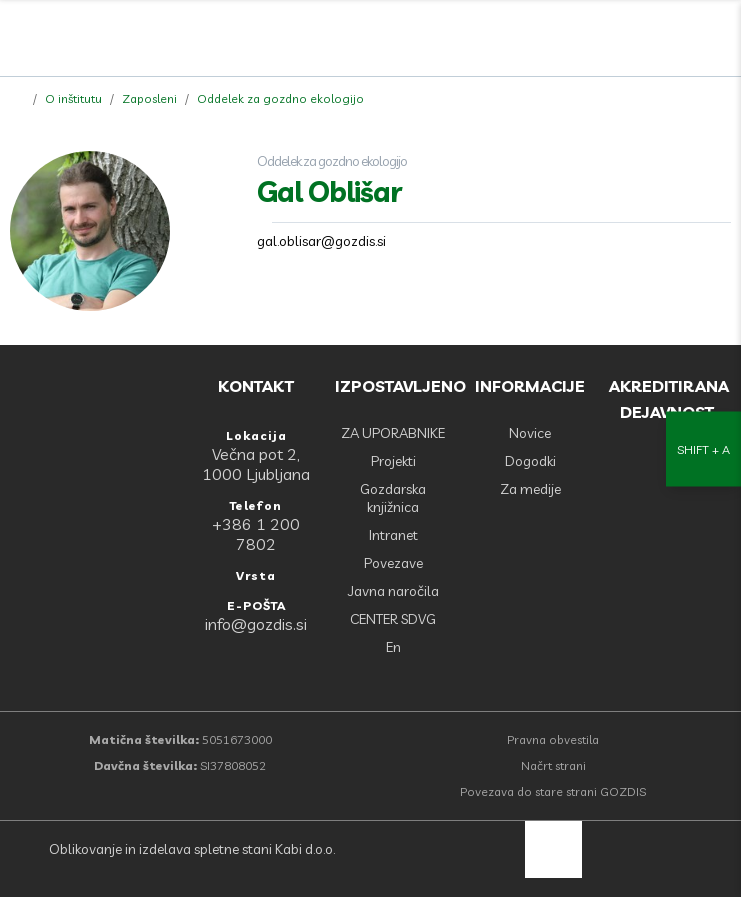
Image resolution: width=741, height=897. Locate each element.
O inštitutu (73, 98)
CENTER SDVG (393, 619)
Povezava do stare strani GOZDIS (553, 791)
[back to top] (553, 849)
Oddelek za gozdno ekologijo (280, 98)
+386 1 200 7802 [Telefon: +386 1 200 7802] (256, 534)
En (393, 647)
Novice (530, 433)
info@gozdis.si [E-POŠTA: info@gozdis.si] (256, 624)
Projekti (393, 461)
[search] (672, 40)
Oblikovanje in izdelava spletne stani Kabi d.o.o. (190, 849)
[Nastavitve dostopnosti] (703, 448)
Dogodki (530, 461)
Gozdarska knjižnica (393, 498)
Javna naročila (393, 591)
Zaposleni (149, 98)
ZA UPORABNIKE (393, 433)
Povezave (393, 563)
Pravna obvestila (553, 739)
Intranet (393, 535)
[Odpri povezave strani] (716, 40)
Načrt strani (553, 765)
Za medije (530, 489)
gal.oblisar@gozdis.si (321, 241)
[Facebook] (628, 40)
